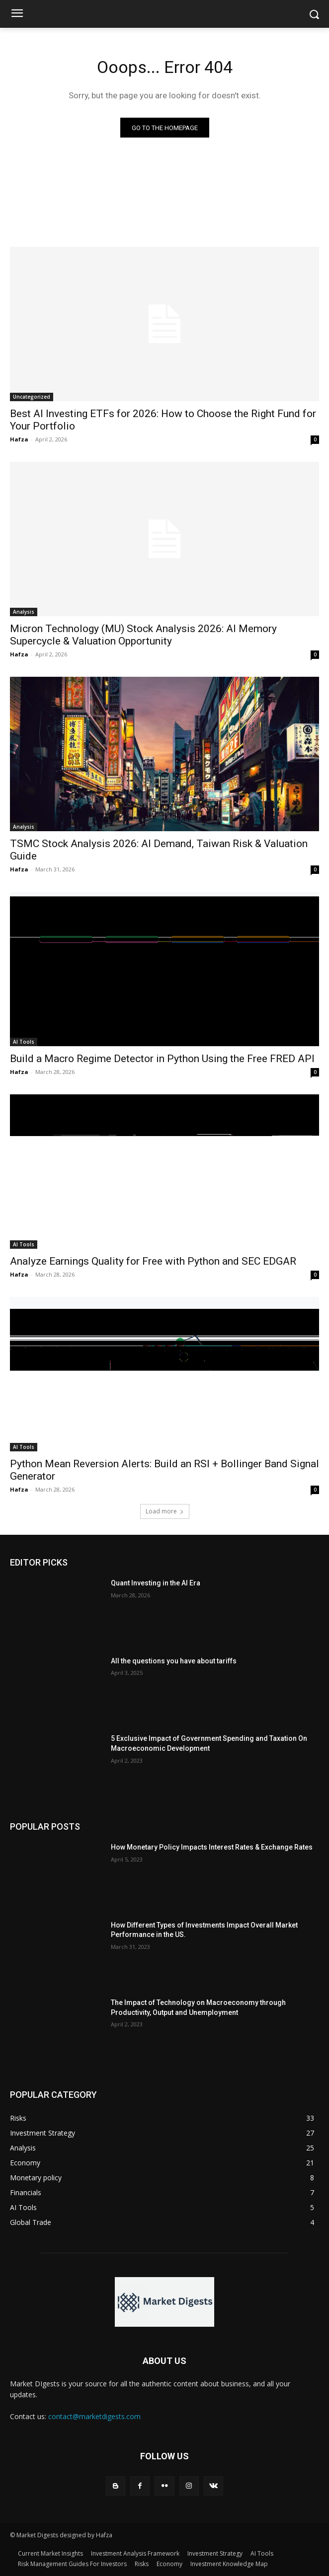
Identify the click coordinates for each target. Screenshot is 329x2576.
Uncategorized (31, 396)
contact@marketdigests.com (94, 2416)
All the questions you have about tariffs (174, 1661)
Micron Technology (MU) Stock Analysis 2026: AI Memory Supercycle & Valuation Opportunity (143, 635)
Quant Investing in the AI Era (155, 1583)
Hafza (19, 439)
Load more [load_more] (165, 1511)
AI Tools (23, 1041)
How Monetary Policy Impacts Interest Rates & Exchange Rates (212, 1847)
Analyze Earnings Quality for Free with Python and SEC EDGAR (153, 1261)
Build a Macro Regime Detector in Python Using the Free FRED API (162, 1059)
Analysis (23, 611)
